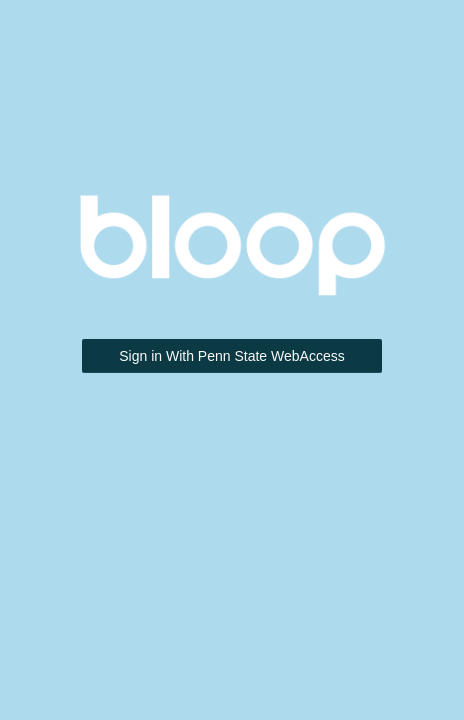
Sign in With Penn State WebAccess (231, 356)
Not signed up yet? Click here (232, 398)
